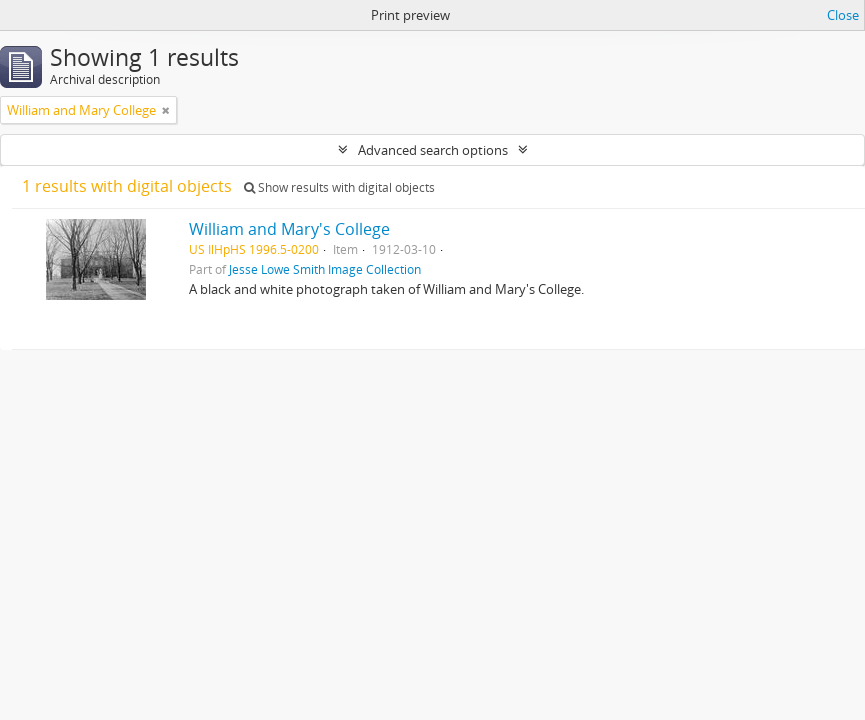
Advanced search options (433, 150)
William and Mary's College (289, 229)
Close (843, 15)
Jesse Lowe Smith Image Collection (325, 269)
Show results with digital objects (339, 187)
